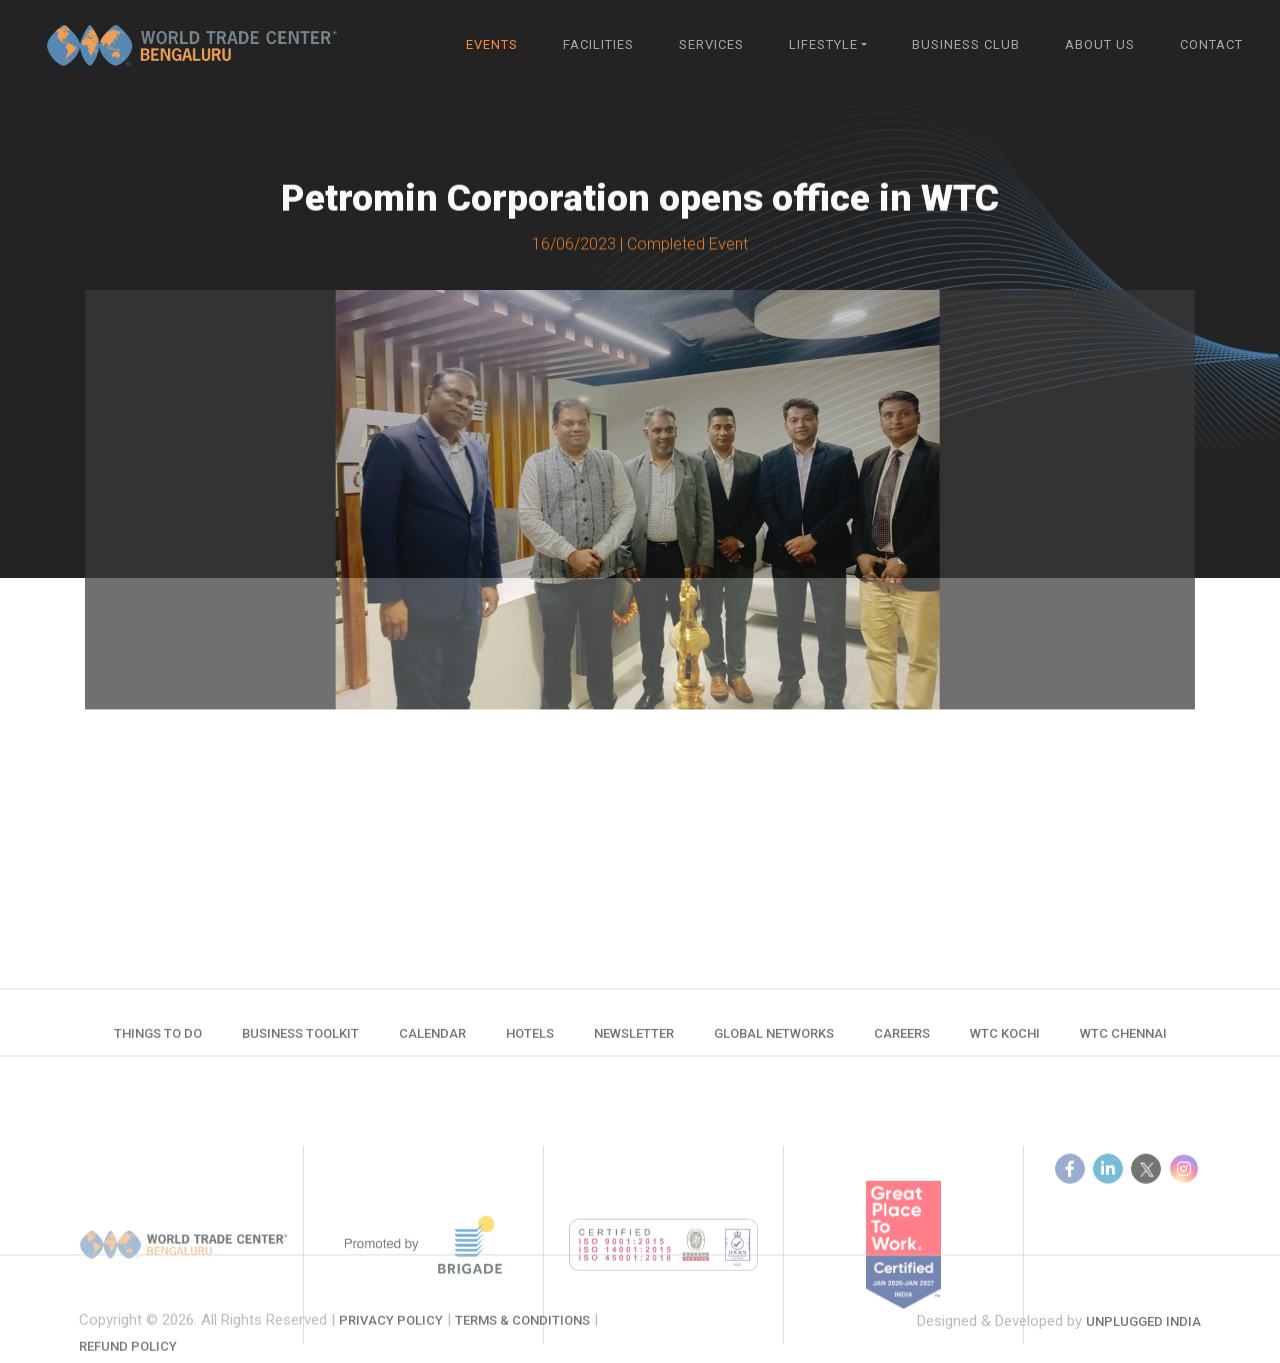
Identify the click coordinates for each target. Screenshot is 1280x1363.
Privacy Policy (391, 1352)
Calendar (432, 1043)
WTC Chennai (1123, 1043)
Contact (1211, 44)
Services (711, 44)
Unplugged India (1143, 1343)
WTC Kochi (1005, 1043)
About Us (1100, 44)
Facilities (598, 44)
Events (492, 44)
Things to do (158, 1043)
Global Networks (774, 1043)
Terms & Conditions (522, 1352)
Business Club (966, 44)
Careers (902, 1043)
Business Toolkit (300, 1043)
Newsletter (634, 1043)
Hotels (530, 1043)
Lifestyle (823, 44)
